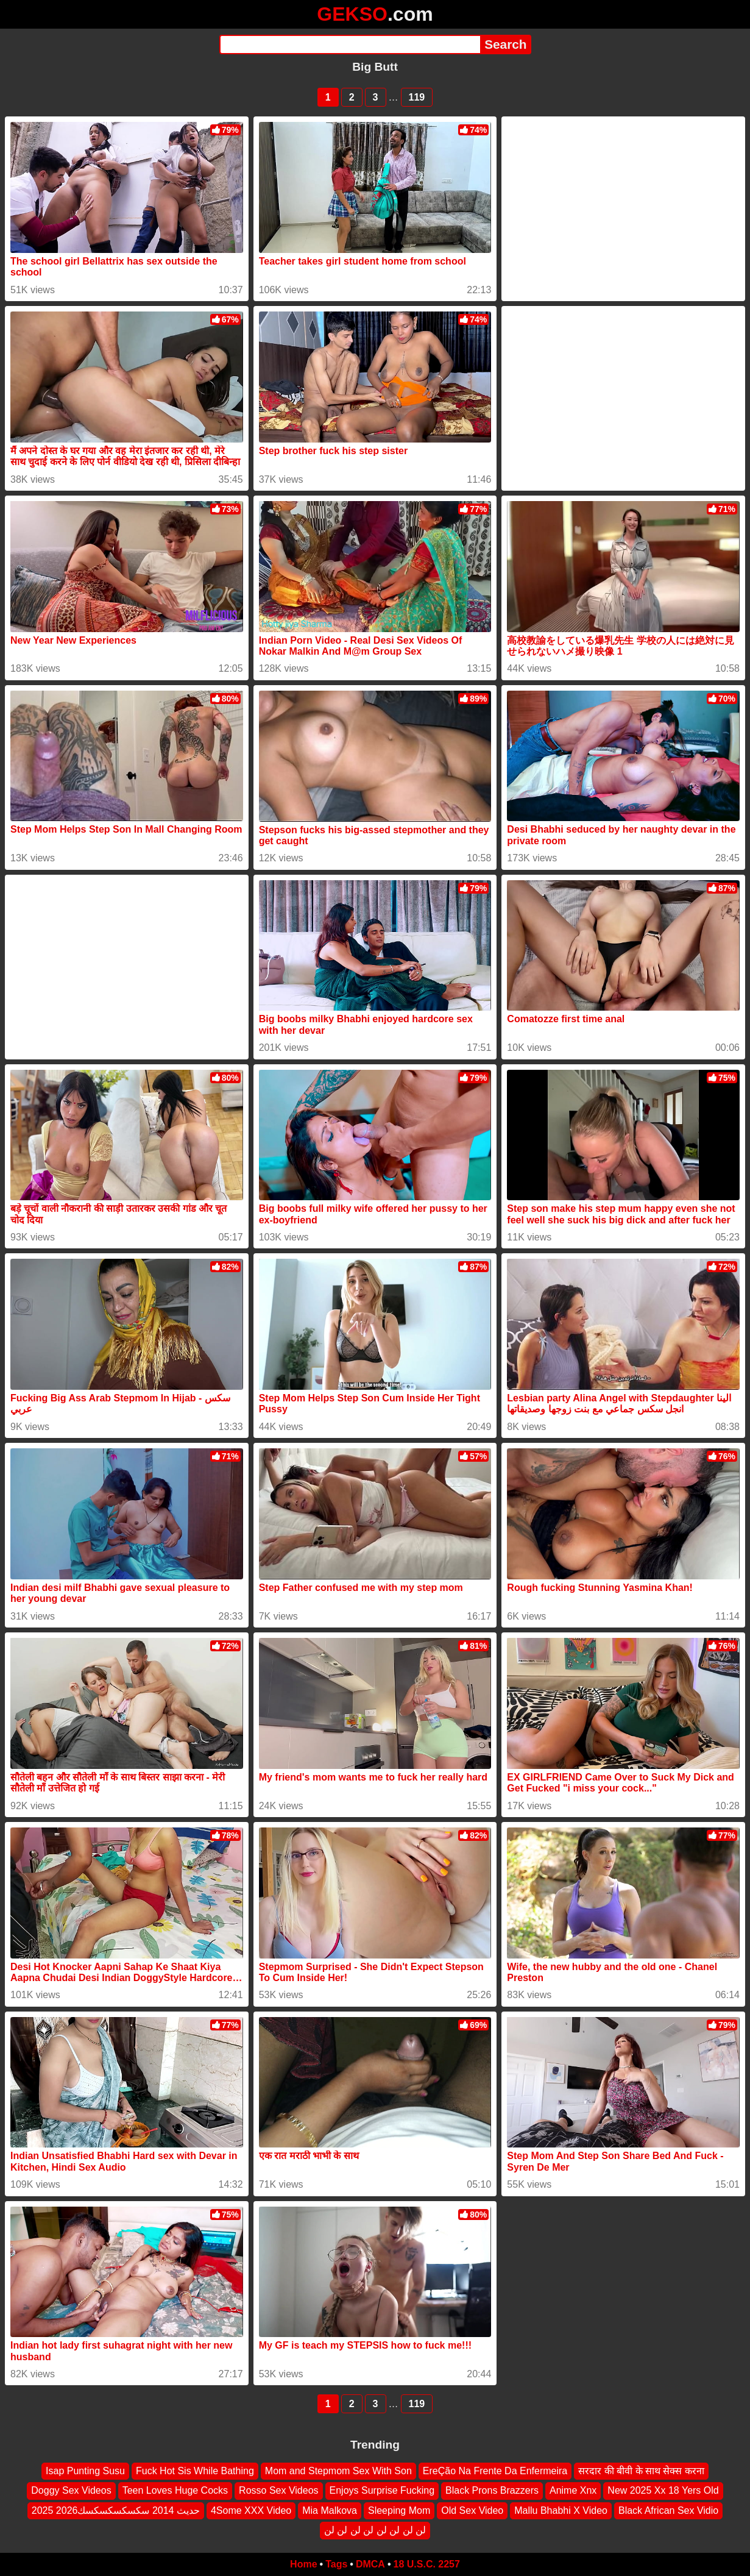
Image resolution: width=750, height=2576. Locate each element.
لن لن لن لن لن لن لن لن (375, 2530)
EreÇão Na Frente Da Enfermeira (495, 2471)
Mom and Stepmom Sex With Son (338, 2471)
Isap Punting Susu (85, 2471)
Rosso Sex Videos (278, 2490)
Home (303, 2564)
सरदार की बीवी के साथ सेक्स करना (641, 2471)
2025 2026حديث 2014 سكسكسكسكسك (116, 2510)
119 (417, 97)
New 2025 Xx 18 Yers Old (662, 2490)
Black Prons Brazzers (492, 2490)
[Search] (350, 44)
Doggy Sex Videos (71, 2490)
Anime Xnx (573, 2490)
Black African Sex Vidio (668, 2510)
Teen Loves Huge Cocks (175, 2490)
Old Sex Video (472, 2510)
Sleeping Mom (399, 2510)
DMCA (370, 2564)
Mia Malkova (329, 2510)
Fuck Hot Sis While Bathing (195, 2471)
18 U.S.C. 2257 (427, 2564)
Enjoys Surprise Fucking (382, 2490)
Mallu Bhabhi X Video (560, 2510)
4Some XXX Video (251, 2510)
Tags (336, 2564)
